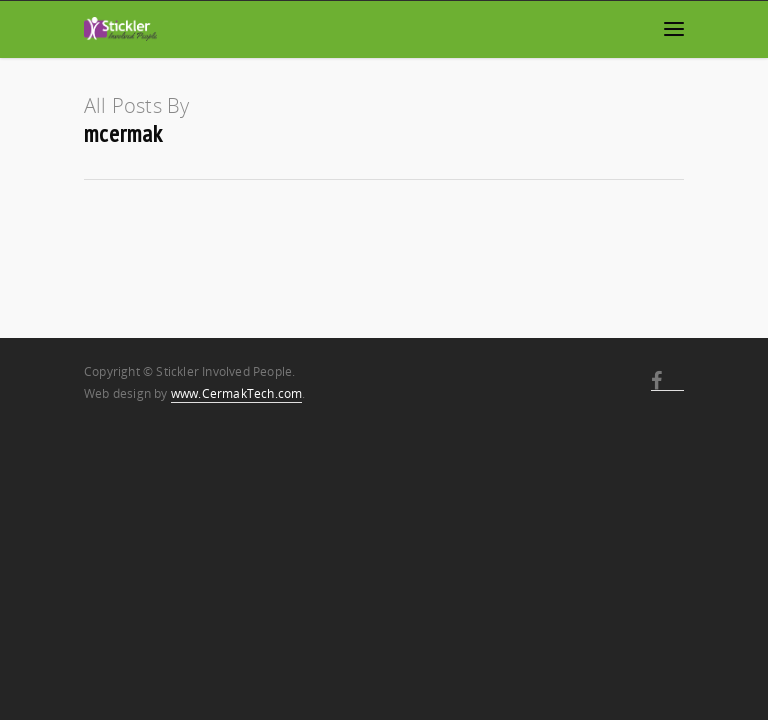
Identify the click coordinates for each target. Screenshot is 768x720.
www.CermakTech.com (237, 393)
